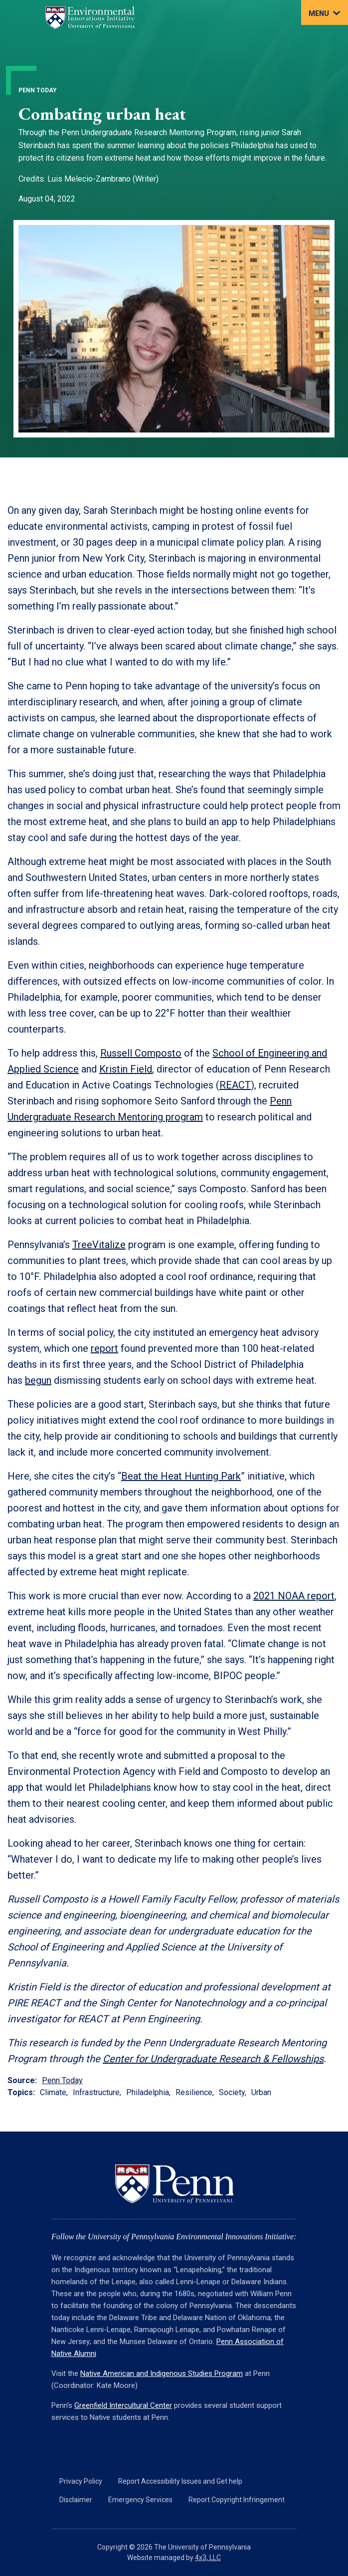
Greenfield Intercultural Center (123, 2405)
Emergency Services (140, 2500)
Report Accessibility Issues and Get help (180, 2481)
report (104, 1348)
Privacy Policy (80, 2481)
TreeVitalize (99, 1245)
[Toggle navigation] (324, 12)
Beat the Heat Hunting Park (181, 1476)
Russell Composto (140, 1053)
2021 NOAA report (294, 1596)
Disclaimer (75, 2500)
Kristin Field (125, 1069)
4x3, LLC (208, 2558)
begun (38, 1380)
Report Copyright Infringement (236, 2500)
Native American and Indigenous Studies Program (161, 2373)
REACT (235, 1085)
